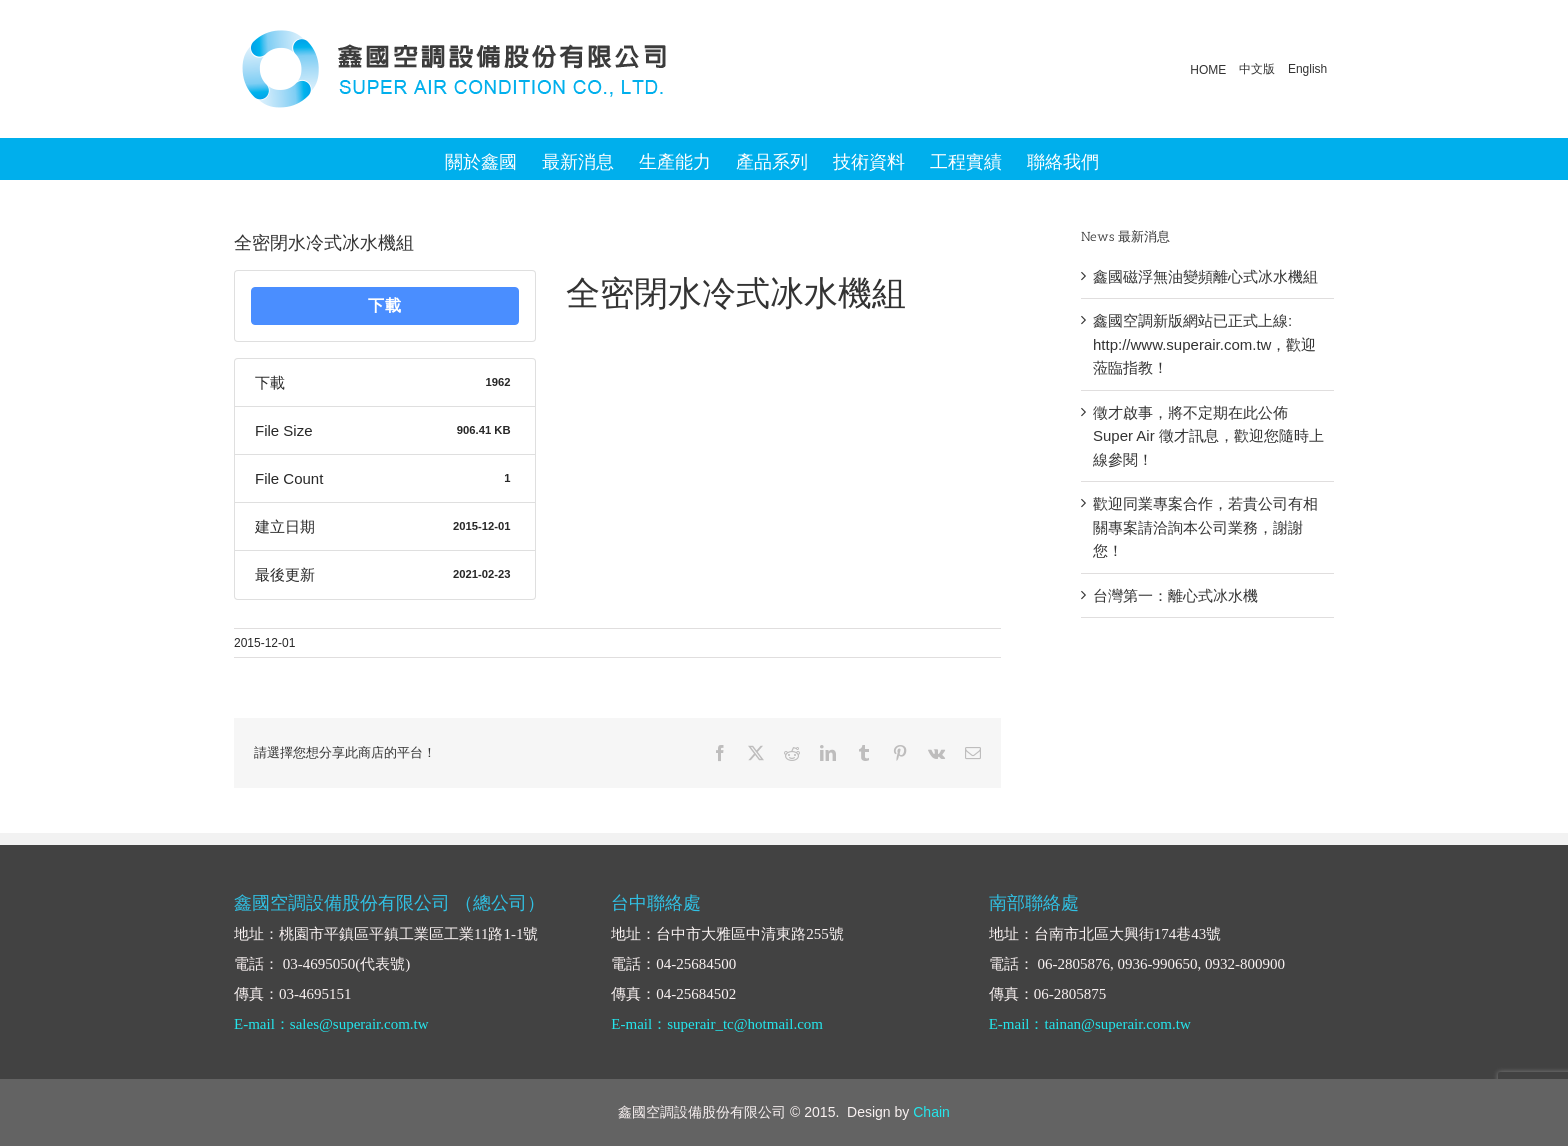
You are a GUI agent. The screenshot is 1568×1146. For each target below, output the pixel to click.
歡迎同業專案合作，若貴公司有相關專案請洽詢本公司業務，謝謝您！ (1205, 527)
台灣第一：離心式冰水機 (1175, 595)
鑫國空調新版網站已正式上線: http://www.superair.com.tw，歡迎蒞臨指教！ (1204, 344)
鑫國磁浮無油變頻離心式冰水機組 (1205, 276)
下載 (385, 305)
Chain (931, 1112)
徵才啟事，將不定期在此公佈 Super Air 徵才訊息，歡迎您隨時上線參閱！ (1208, 436)
